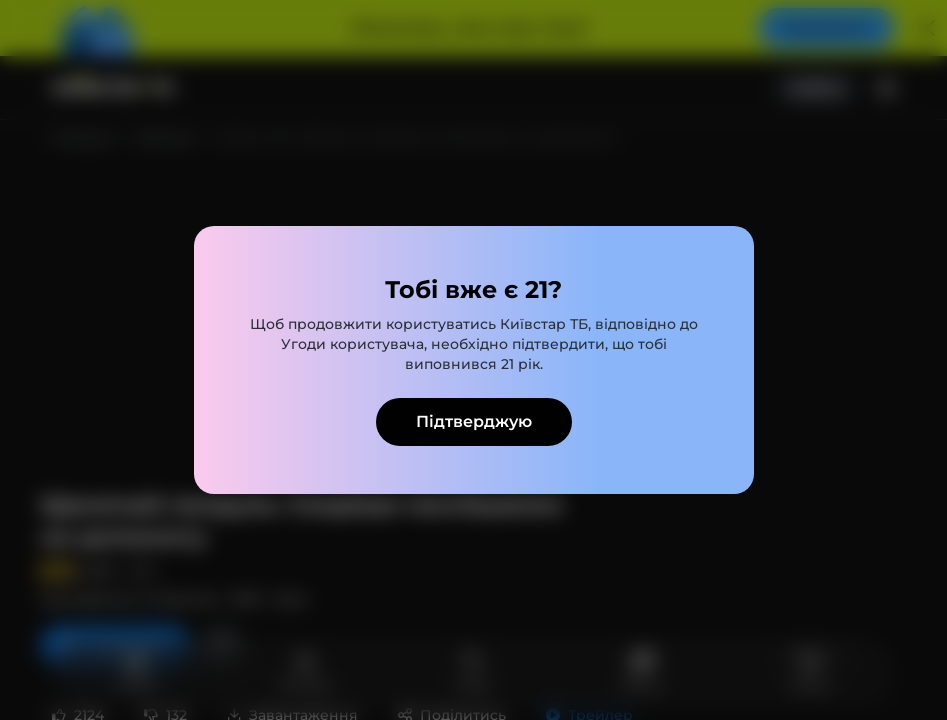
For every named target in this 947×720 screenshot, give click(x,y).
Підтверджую (474, 421)
